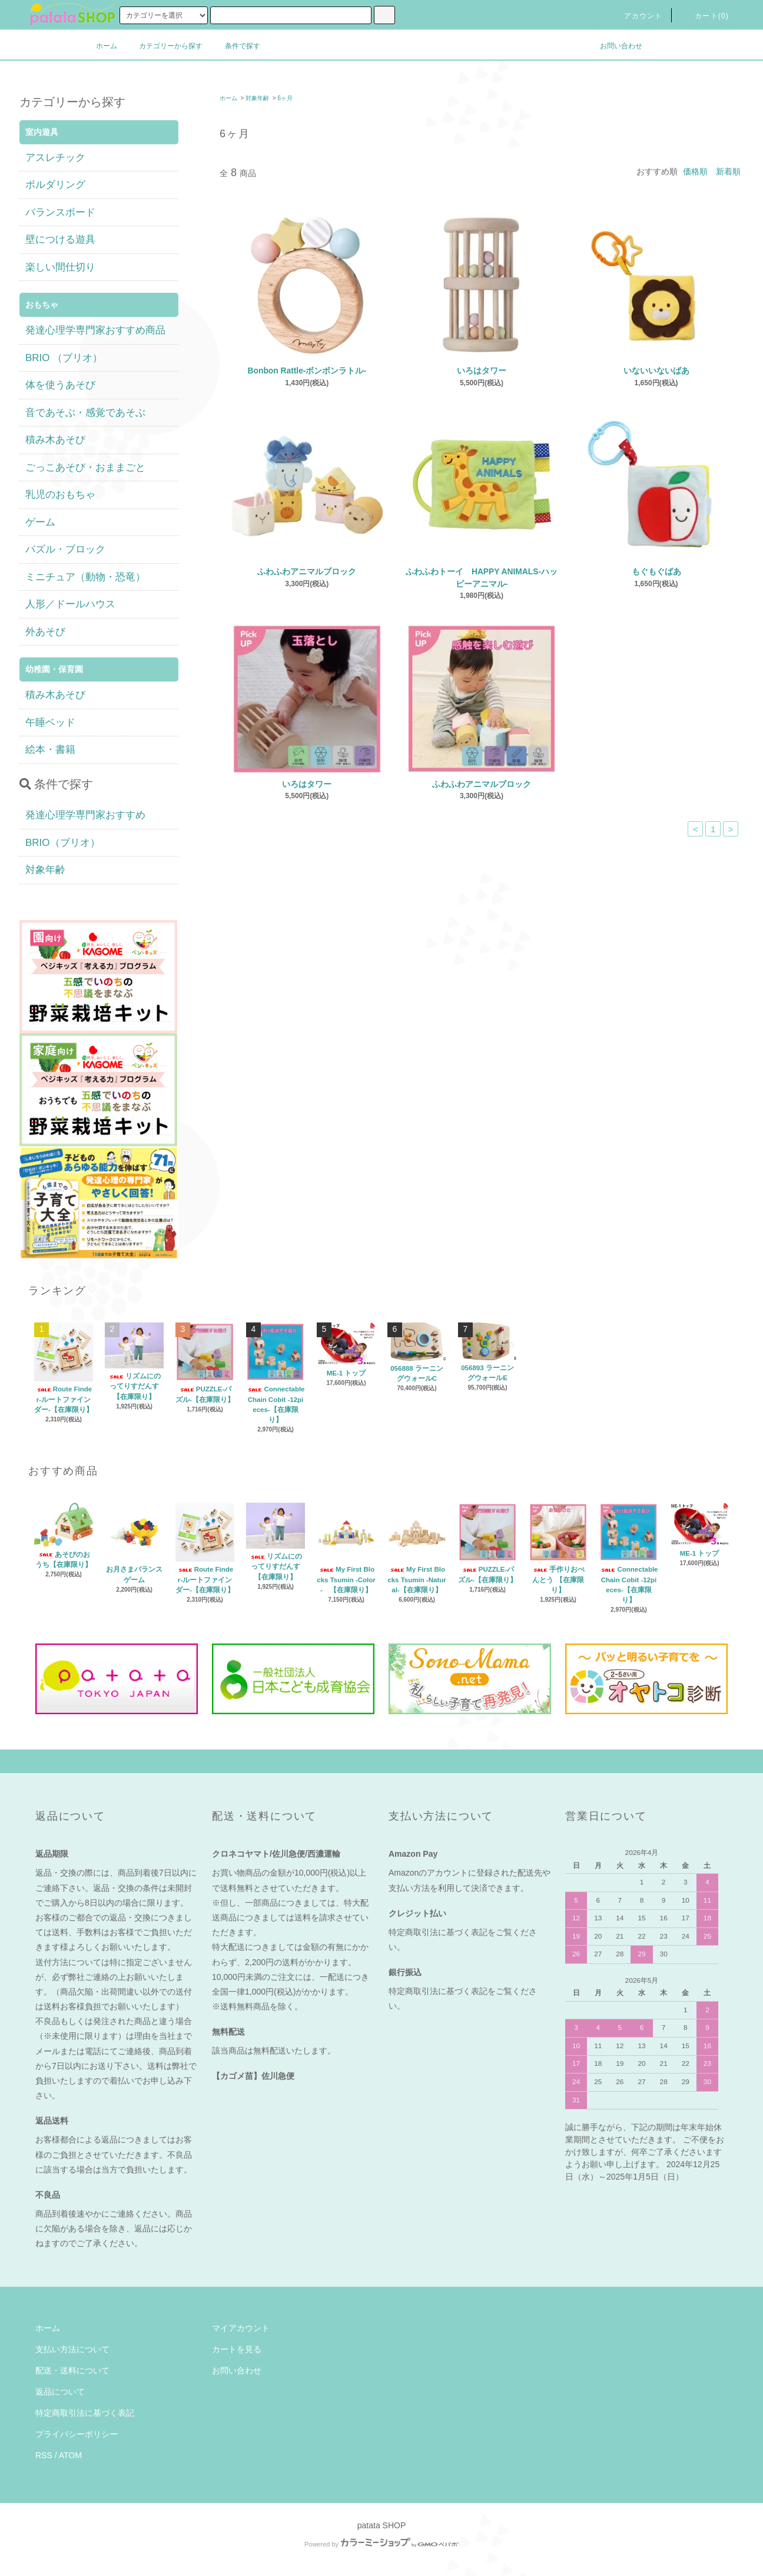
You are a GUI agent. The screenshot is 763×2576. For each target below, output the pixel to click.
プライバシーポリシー (76, 2434)
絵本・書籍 (50, 749)
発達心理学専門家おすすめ (85, 815)
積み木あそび (55, 439)
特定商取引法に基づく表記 (84, 2413)
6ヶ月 (285, 98)
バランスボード (60, 212)
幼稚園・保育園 (54, 669)
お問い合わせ (614, 46)
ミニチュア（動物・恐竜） (85, 577)
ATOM (70, 2455)
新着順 (728, 171)
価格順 (695, 171)
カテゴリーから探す (164, 46)
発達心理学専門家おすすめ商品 (95, 330)
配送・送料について (72, 2370)
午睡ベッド (50, 722)
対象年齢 (257, 98)
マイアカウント (241, 2328)
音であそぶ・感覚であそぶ (85, 412)
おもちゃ (41, 304)
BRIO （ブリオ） (63, 357)
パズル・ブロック (65, 549)
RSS (43, 2455)
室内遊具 (41, 132)
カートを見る (236, 2349)
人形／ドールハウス (70, 604)
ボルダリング (55, 184)
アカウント (636, 16)
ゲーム (40, 522)
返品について (60, 2391)
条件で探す (235, 46)
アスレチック (55, 157)
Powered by (381, 2544)
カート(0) (705, 16)
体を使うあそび (60, 385)
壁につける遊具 (60, 239)
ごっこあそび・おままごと (85, 467)
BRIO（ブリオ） (62, 842)
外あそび (45, 631)
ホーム (106, 46)
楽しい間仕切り (60, 267)
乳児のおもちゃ (60, 494)
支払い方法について (72, 2349)
